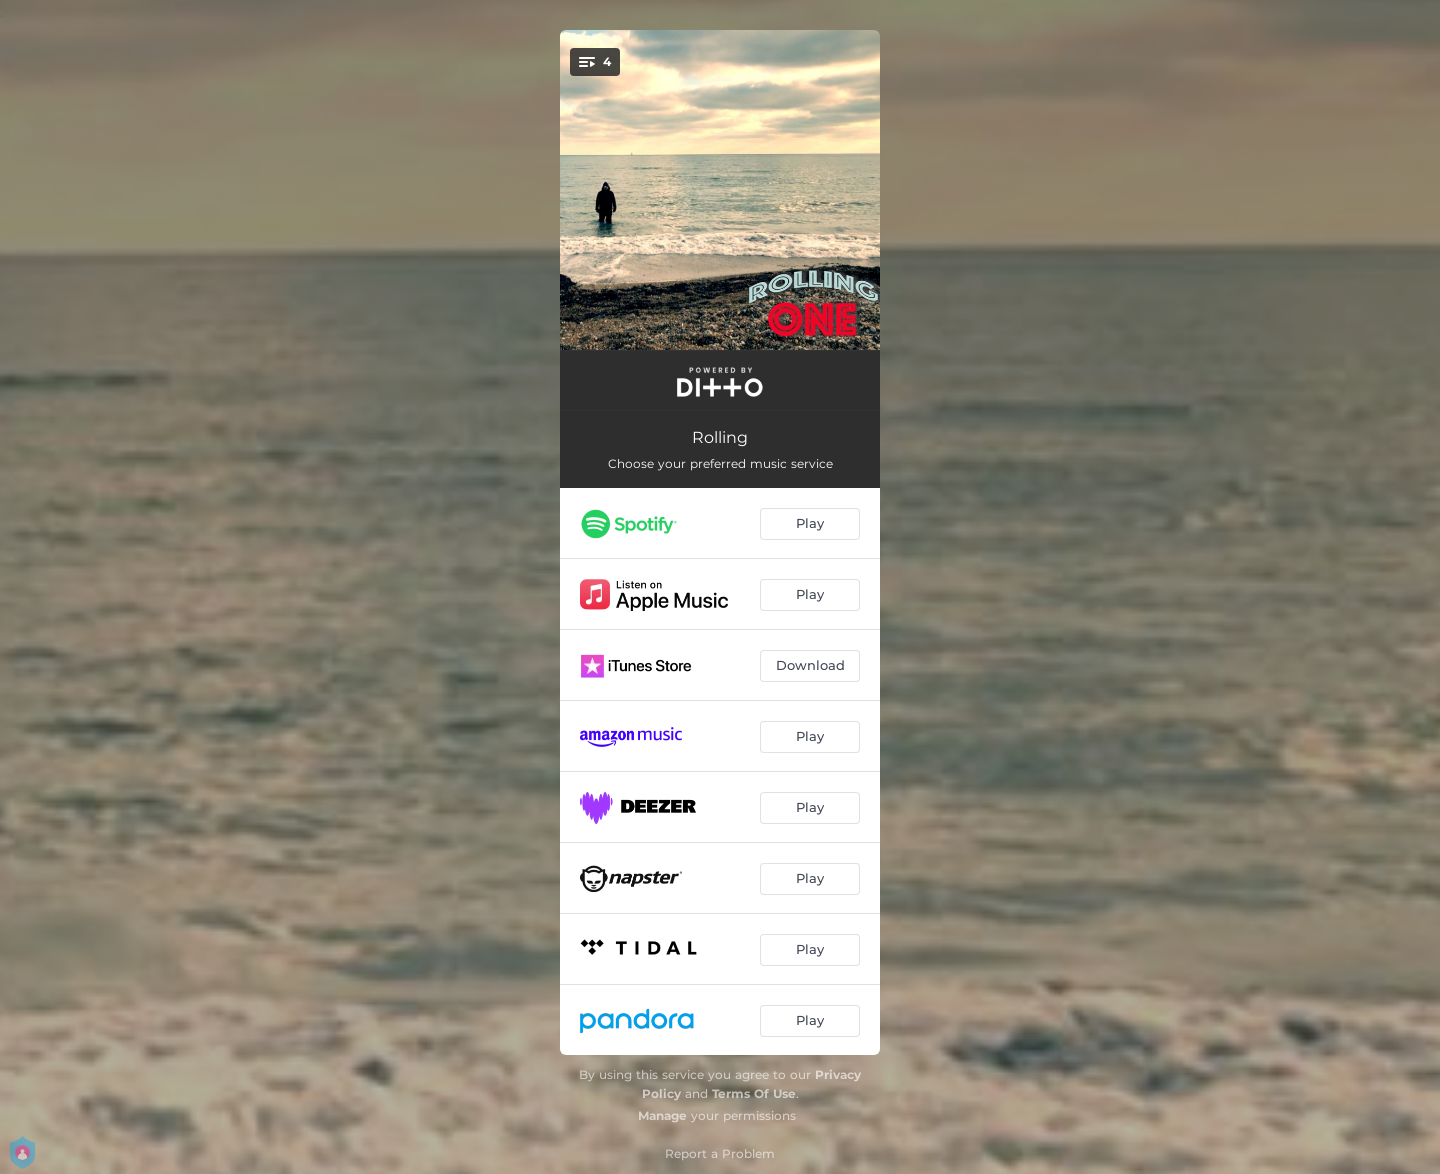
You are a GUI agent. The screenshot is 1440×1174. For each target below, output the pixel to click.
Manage (662, 1115)
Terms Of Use (754, 1093)
